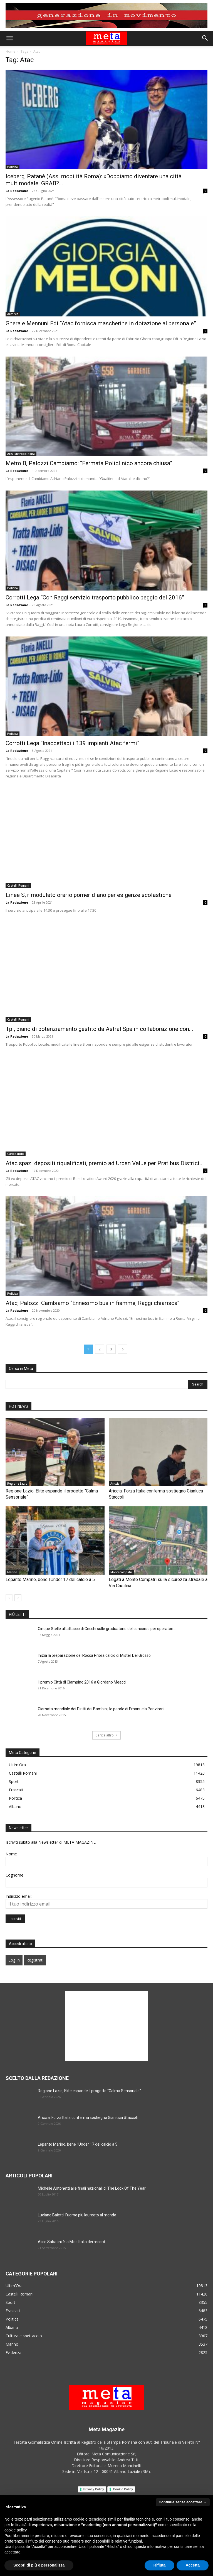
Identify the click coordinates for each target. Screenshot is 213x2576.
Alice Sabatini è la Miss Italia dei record (71, 2242)
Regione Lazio (17, 1483)
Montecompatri (121, 1572)
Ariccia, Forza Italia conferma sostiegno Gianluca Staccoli (88, 2117)
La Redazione (17, 191)
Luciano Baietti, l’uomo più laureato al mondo (77, 2215)
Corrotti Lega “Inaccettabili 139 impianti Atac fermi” (72, 743)
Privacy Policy (93, 2489)
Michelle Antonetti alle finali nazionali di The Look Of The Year (92, 2188)
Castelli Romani (18, 885)
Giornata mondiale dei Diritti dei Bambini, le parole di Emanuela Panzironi (101, 1709)
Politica (12, 167)
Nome (11, 1854)
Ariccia (115, 1483)
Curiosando (15, 1154)
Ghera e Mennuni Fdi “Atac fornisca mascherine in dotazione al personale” (101, 323)
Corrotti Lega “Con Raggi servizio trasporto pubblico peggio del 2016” (95, 597)
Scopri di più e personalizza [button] (39, 2565)
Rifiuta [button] (159, 2565)
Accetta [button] (192, 2565)
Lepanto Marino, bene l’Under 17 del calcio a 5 (50, 1579)
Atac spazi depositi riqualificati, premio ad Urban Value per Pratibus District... (105, 1163)
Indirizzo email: (19, 1896)
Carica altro (106, 1735)
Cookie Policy (123, 2489)
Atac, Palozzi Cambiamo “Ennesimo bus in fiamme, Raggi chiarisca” (92, 1303)
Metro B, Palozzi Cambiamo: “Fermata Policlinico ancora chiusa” (89, 463)
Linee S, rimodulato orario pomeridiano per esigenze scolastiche (89, 895)
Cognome (14, 1875)
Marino (12, 1572)
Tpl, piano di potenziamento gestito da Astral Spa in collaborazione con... (99, 1029)
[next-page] (122, 1349)
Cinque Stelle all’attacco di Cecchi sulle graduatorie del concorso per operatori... (107, 1628)
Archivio (13, 314)
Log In (14, 1960)
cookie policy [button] (15, 2530)
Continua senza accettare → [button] (183, 2502)
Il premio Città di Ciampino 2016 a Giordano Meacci (82, 1682)
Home (10, 51)
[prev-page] (9, 1597)
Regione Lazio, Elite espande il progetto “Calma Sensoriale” (89, 2091)
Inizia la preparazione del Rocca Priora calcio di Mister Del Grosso (94, 1655)
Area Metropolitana (21, 454)
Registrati (34, 1960)
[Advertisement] (106, 2026)
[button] (9, 38)
